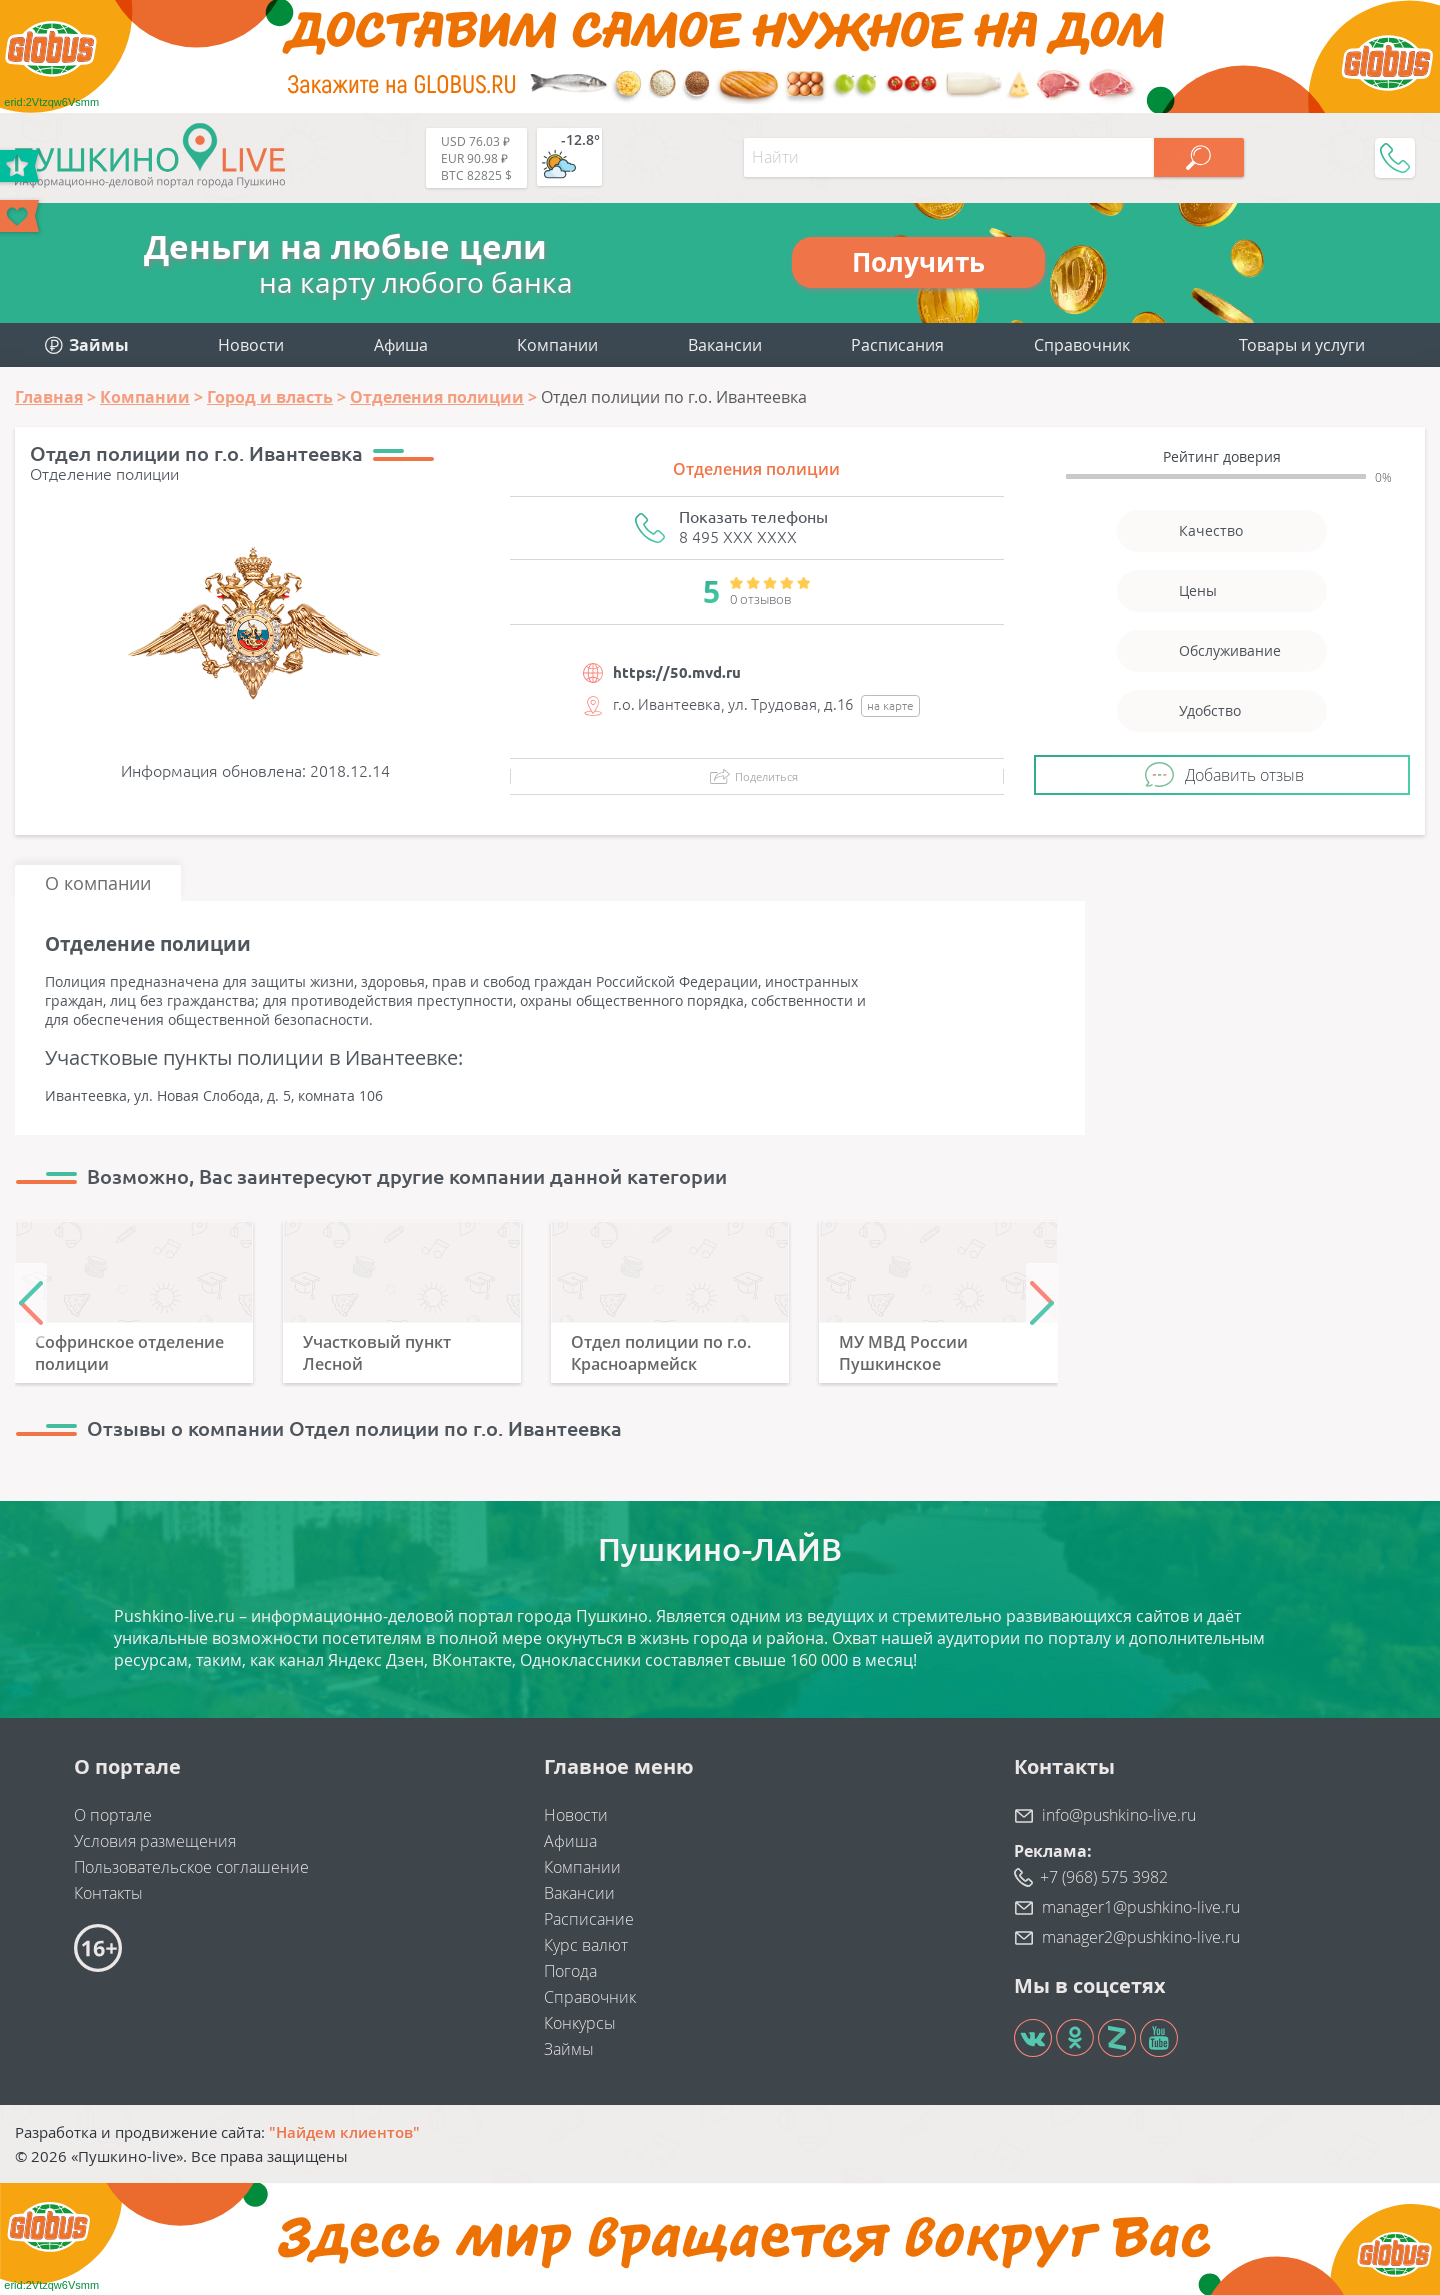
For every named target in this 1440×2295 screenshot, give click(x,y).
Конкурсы (580, 2023)
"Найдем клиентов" (344, 2132)
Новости (251, 345)
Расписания (897, 345)
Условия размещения (155, 1841)
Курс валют (586, 1945)
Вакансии (725, 345)
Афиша (401, 345)
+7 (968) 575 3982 (1104, 1877)
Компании (557, 345)
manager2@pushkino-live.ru (1141, 1937)
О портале (113, 1815)
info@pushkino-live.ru (1119, 1815)
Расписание (589, 1919)
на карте (890, 705)
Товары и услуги (1302, 345)
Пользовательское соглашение (191, 1867)
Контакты (108, 1893)
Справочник (1082, 345)
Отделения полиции (756, 469)
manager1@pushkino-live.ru (1141, 1907)
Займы (569, 2049)
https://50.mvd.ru (677, 672)
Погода (570, 1971)
